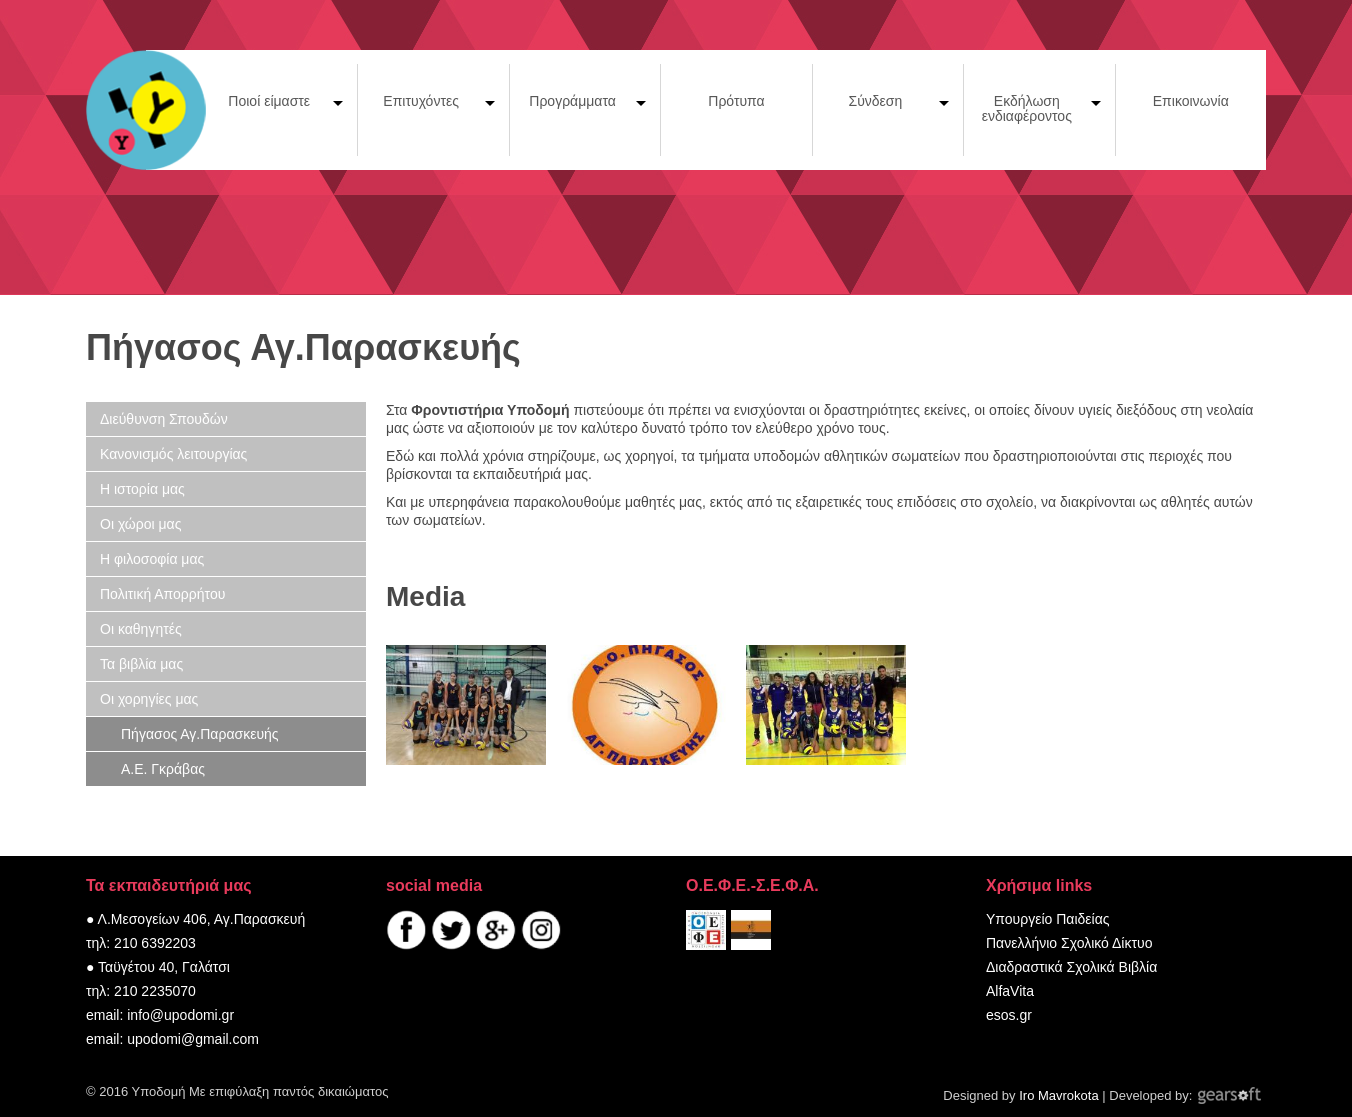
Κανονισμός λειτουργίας (173, 454)
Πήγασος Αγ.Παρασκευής (200, 734)
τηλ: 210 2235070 (141, 991)
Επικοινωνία (1191, 101)
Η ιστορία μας (142, 489)
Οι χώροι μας (140, 524)
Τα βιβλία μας (141, 664)
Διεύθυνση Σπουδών (164, 419)
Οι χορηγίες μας (149, 699)
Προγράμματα (572, 101)
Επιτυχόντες (421, 101)
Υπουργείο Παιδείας (1048, 919)
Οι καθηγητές (141, 629)
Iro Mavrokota (1058, 1095)
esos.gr (1009, 1015)
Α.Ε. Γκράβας (163, 769)
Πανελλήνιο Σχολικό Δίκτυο (1069, 943)
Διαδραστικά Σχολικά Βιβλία (1071, 967)
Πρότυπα (736, 101)
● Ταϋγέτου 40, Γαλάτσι (158, 967)
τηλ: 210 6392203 (141, 943)
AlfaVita (1010, 991)
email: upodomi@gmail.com (172, 1039)
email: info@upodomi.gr (160, 1015)
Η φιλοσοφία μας (152, 559)
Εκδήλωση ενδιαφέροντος (1027, 108)
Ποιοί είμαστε (269, 101)
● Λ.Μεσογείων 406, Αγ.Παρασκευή (195, 919)
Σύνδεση (876, 101)
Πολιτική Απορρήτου (162, 594)
